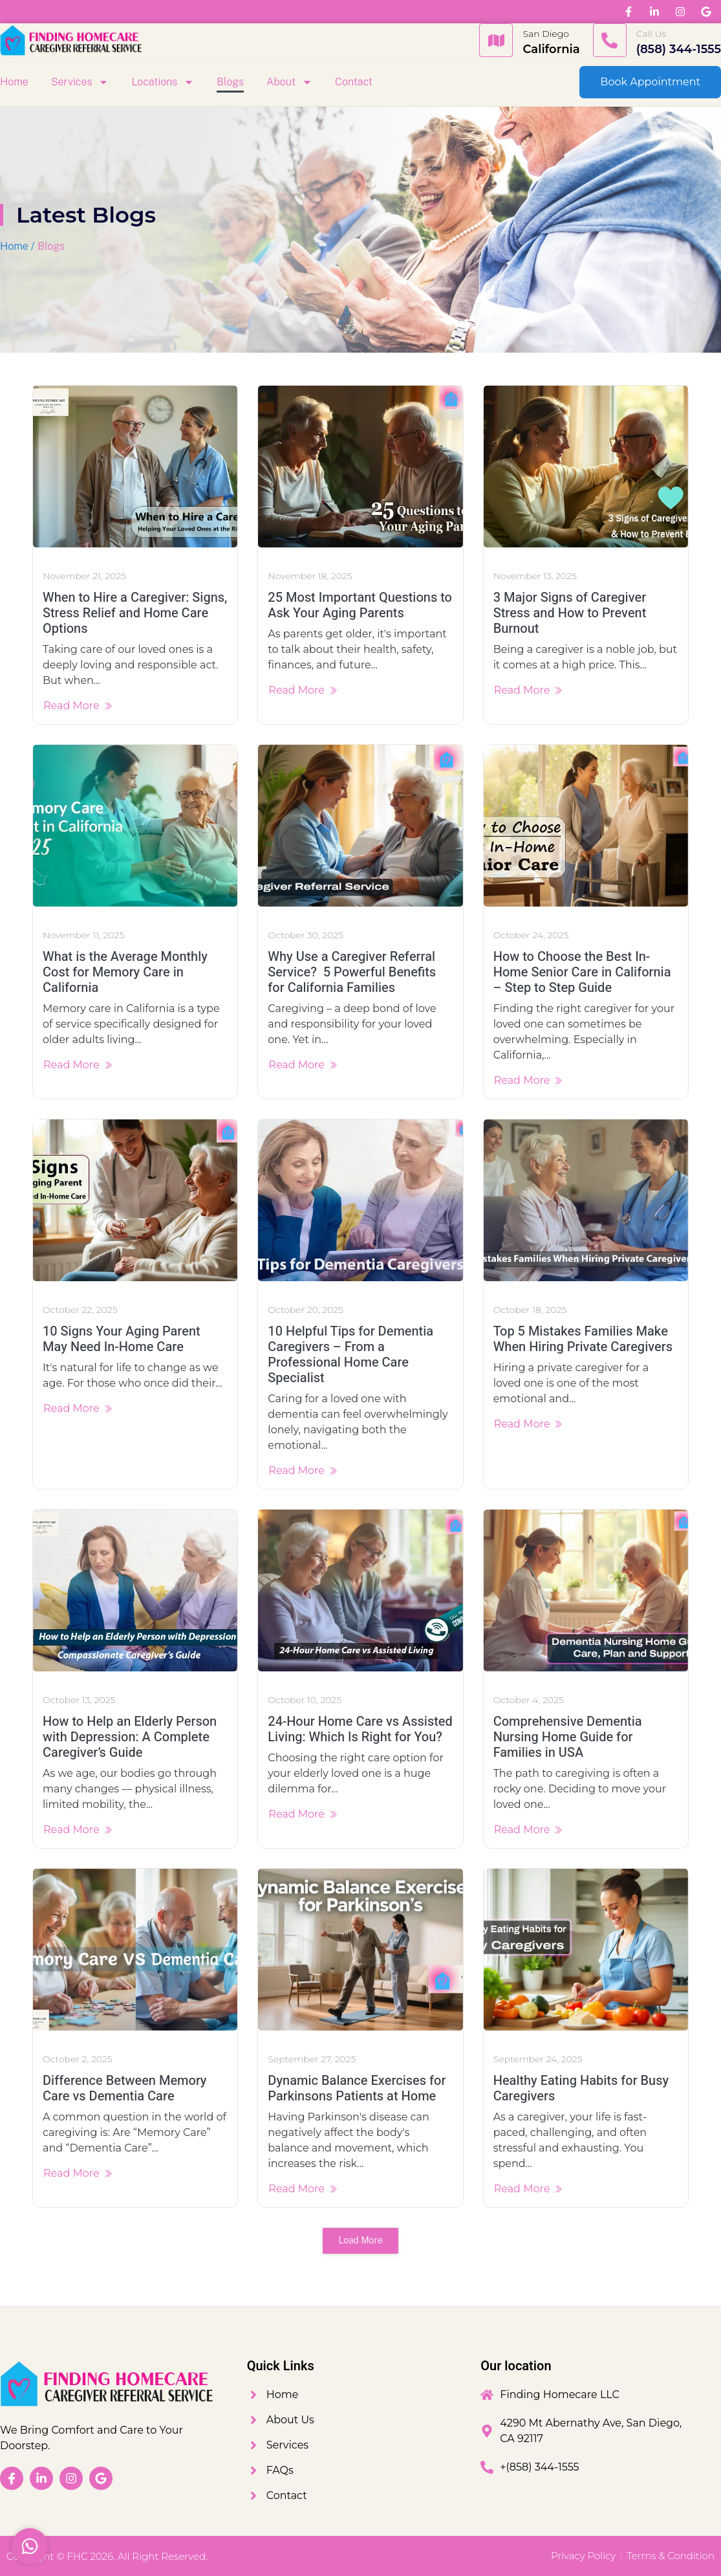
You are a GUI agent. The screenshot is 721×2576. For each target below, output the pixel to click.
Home (14, 82)
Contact (353, 82)
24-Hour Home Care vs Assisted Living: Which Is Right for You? (360, 1729)
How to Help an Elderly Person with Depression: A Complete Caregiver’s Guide (130, 1737)
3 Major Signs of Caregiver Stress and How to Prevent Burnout (570, 613)
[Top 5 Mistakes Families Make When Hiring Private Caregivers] (586, 1200)
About (289, 82)
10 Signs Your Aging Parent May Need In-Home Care (121, 1339)
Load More (360, 2240)
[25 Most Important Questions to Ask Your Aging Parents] (360, 466)
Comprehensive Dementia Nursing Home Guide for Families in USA (567, 1737)
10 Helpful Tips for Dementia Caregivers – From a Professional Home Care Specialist (350, 1354)
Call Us (651, 33)
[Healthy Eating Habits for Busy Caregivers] (586, 1950)
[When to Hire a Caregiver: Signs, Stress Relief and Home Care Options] (135, 466)
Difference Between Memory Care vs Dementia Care (125, 2088)
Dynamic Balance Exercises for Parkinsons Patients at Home (357, 2088)
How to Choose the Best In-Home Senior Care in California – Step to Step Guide (582, 972)
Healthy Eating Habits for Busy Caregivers (581, 2088)
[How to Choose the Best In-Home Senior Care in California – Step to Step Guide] (586, 826)
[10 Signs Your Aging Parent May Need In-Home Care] (135, 1200)
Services (80, 82)
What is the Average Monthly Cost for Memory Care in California (125, 972)
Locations (162, 82)
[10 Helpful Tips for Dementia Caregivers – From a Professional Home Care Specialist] (360, 1200)
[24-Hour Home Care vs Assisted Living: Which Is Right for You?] (360, 1590)
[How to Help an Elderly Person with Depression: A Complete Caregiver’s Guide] (135, 1590)
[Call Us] (610, 40)
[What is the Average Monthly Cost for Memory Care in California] (135, 826)
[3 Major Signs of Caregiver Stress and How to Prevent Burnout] (586, 466)
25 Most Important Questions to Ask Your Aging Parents (360, 605)
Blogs (230, 82)
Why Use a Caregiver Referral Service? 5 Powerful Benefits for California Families (352, 972)
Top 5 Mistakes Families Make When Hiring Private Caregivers (583, 1339)
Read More (78, 705)
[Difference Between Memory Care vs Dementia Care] (135, 1950)
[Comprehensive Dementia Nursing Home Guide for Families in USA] (586, 1590)
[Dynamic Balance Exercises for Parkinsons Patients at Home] (360, 1950)
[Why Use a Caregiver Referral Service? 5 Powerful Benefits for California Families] (360, 826)
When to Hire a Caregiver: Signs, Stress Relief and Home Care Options (135, 613)
